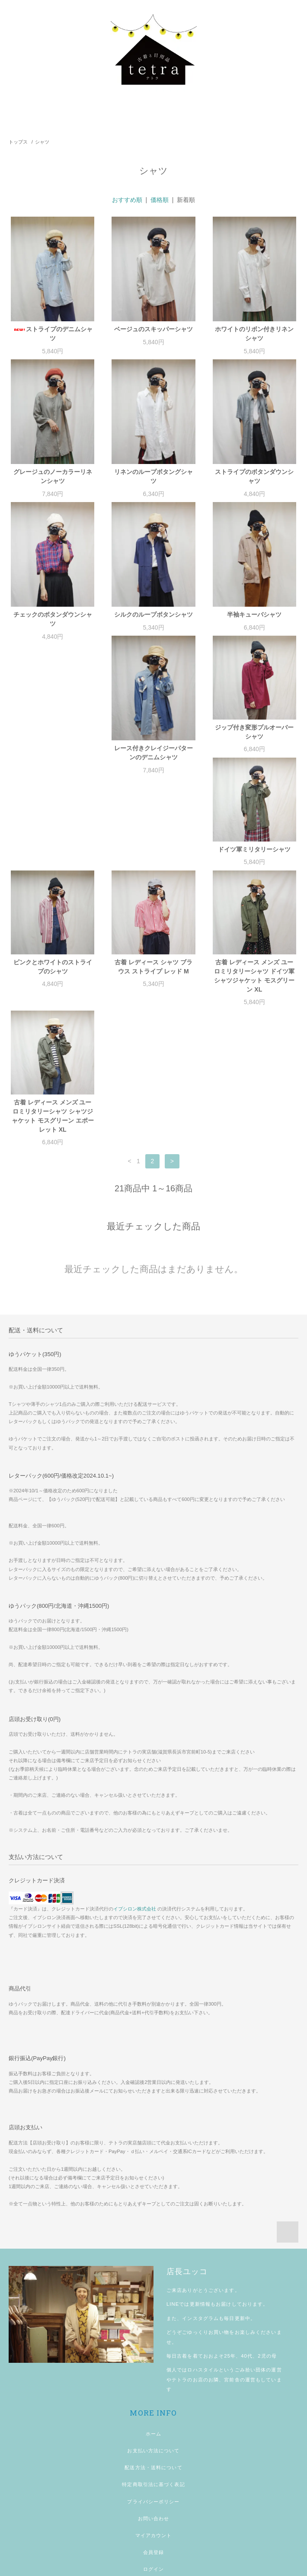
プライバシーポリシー (153, 2418)
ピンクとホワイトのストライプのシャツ (52, 884)
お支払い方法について (153, 2367)
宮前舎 (232, 2296)
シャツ (42, 141)
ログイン (153, 2486)
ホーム (153, 2350)
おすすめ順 (127, 199)
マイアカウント (153, 2452)
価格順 (159, 199)
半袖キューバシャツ (254, 614)
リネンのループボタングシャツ (153, 476)
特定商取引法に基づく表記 (153, 2401)
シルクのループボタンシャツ (153, 614)
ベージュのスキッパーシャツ (153, 329)
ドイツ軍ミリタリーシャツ (254, 736)
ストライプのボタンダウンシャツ (254, 476)
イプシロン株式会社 (134, 1825)
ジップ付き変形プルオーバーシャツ (153, 741)
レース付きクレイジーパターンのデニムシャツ (52, 762)
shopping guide (153, 2520)
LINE (172, 2221)
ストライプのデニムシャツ (53, 334)
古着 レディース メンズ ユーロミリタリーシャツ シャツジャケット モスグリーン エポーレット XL (53, 1033)
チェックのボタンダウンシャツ (52, 619)
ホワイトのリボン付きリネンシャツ (254, 334)
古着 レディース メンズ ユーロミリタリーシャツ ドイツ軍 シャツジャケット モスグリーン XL (254, 893)
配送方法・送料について (153, 2384)
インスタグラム (200, 2235)
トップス (18, 141)
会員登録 (153, 2469)
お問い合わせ (153, 2435)
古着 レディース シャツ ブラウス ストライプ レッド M (153, 884)
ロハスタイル (203, 2286)
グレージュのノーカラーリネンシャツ (52, 476)
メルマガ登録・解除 (153, 2503)
